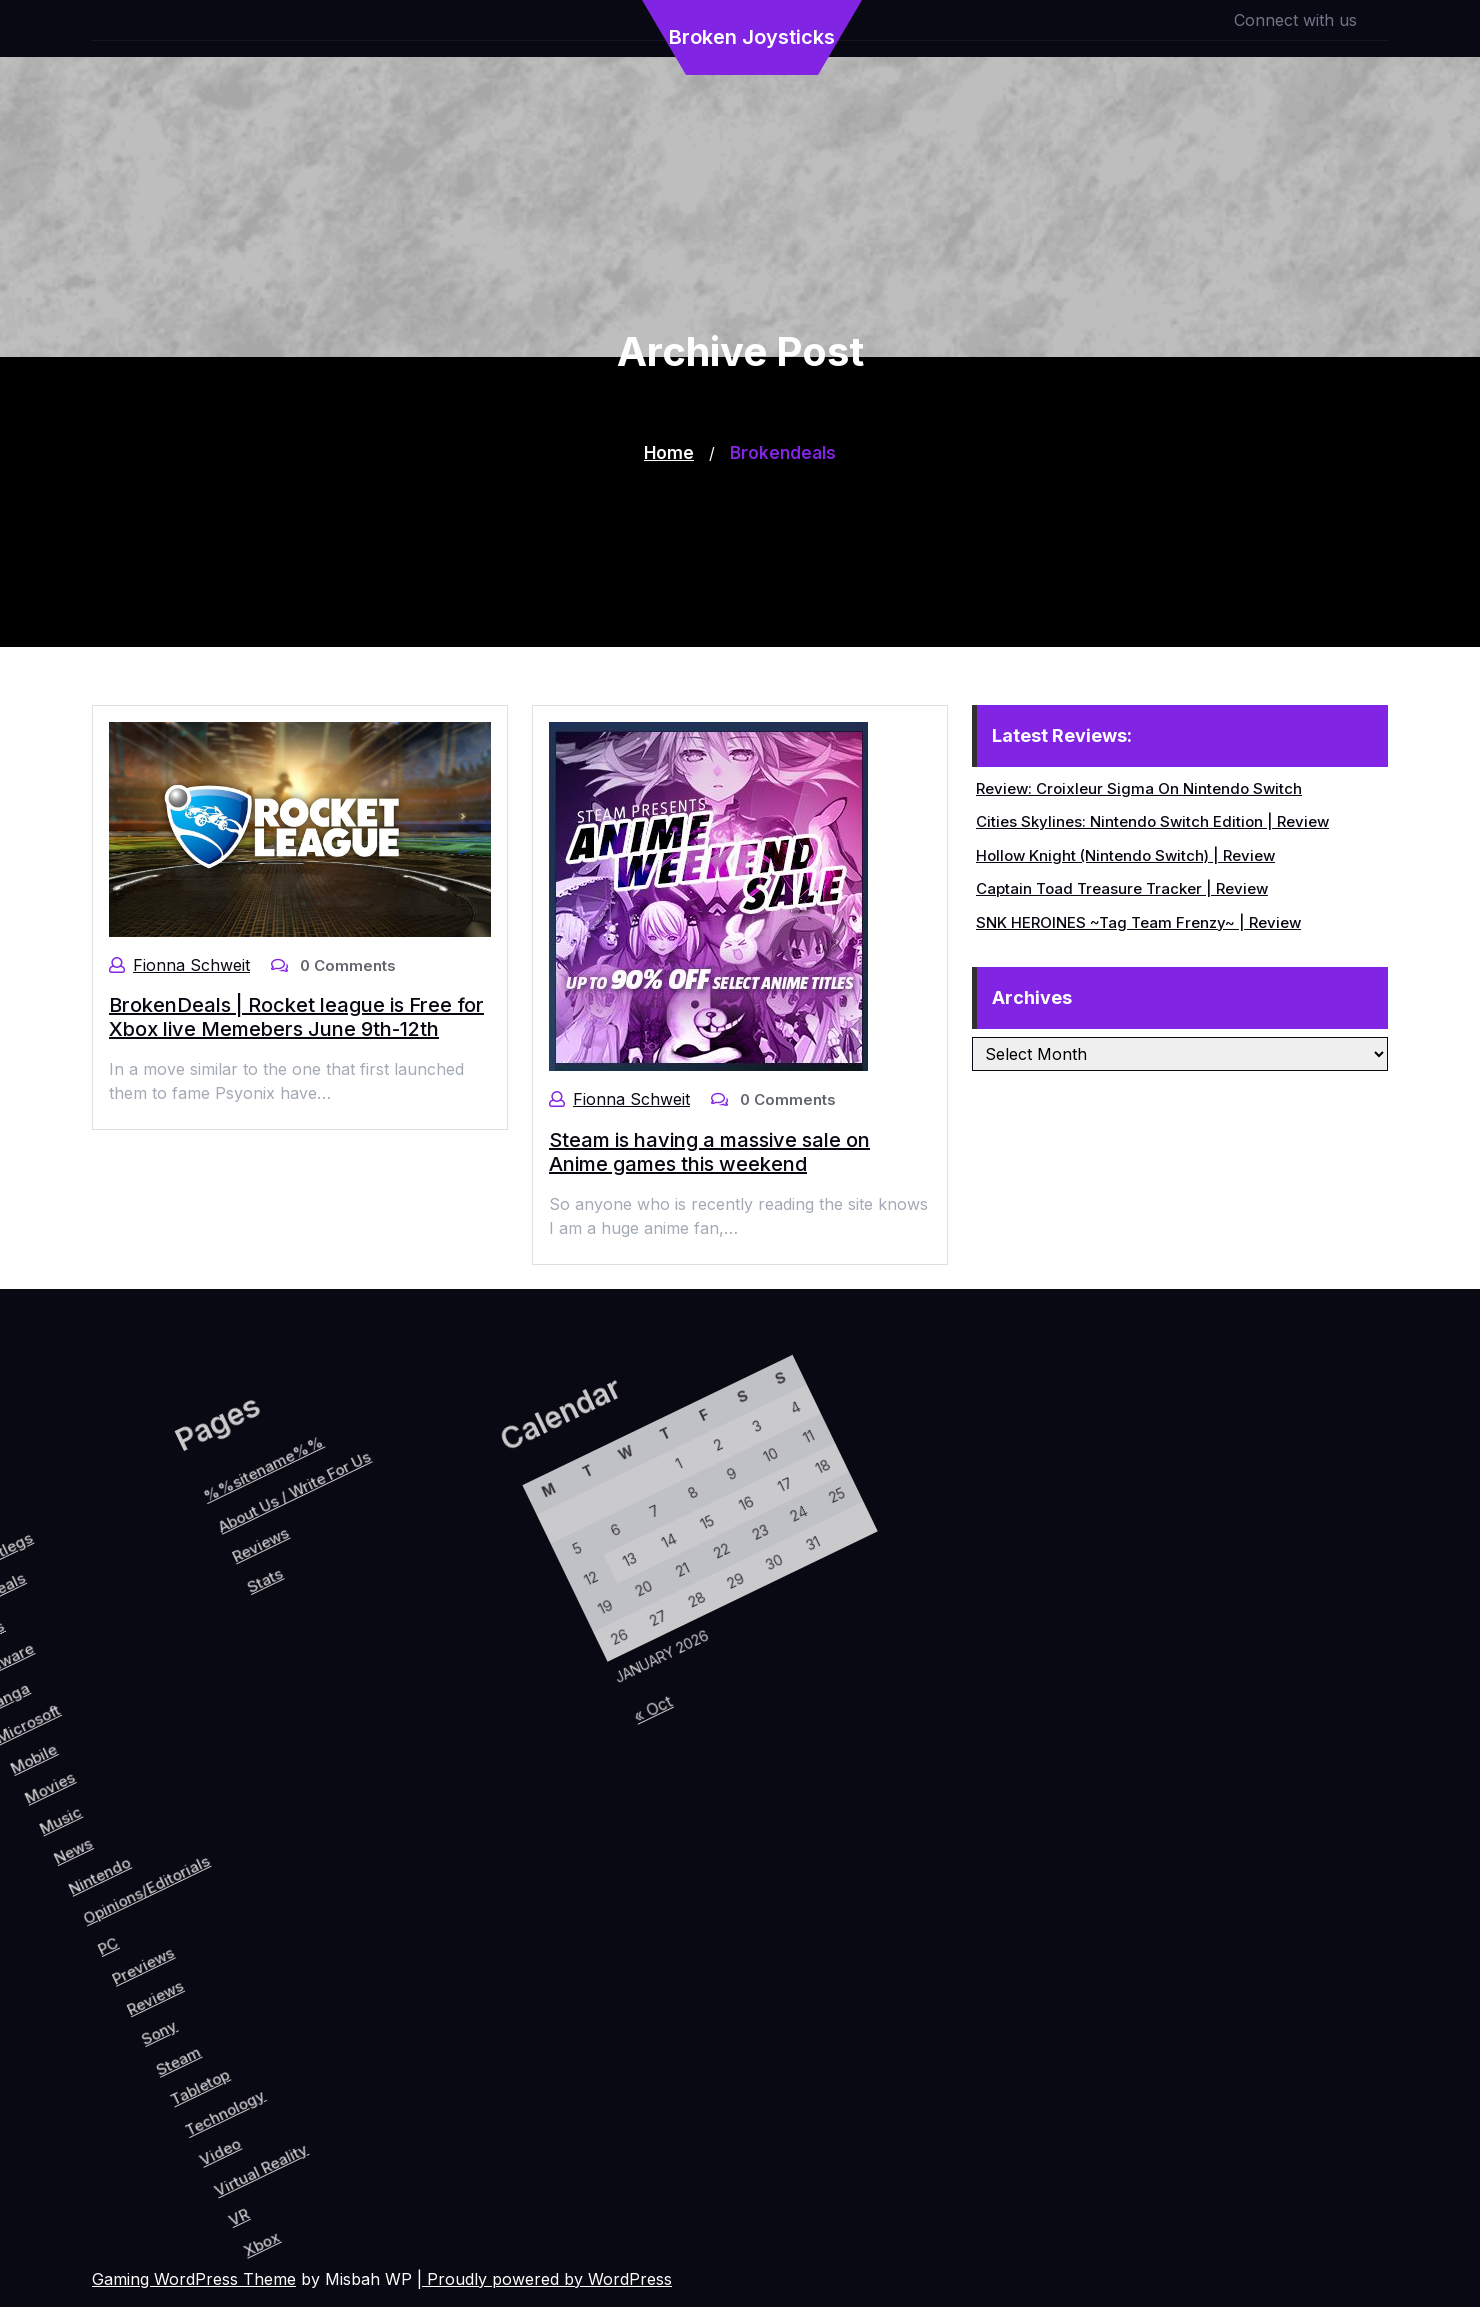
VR (363, 2136)
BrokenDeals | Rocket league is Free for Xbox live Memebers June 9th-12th (296, 1017)
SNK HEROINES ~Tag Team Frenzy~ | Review (1139, 922)
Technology (300, 2051)
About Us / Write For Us (102, 1630)
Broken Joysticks (752, 37)
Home (669, 453)
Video (315, 2088)
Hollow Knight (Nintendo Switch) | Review (1126, 855)
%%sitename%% (64, 1625)
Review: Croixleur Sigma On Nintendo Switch (1140, 788)
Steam (235, 2028)
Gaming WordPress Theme (194, 2279)
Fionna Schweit (191, 965)
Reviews (184, 1984)
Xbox (396, 2149)
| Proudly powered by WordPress (544, 2279)
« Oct (560, 1804)
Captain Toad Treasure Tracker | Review (1123, 888)
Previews (159, 1962)
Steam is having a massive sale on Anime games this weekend (709, 1151)
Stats (119, 1721)
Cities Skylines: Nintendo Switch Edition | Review (1153, 821)
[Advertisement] (740, 507)
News (42, 1896)
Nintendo (77, 1904)
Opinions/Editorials (124, 1894)
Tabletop (267, 2041)
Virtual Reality (360, 2084)
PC (117, 1961)
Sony (204, 2013)
